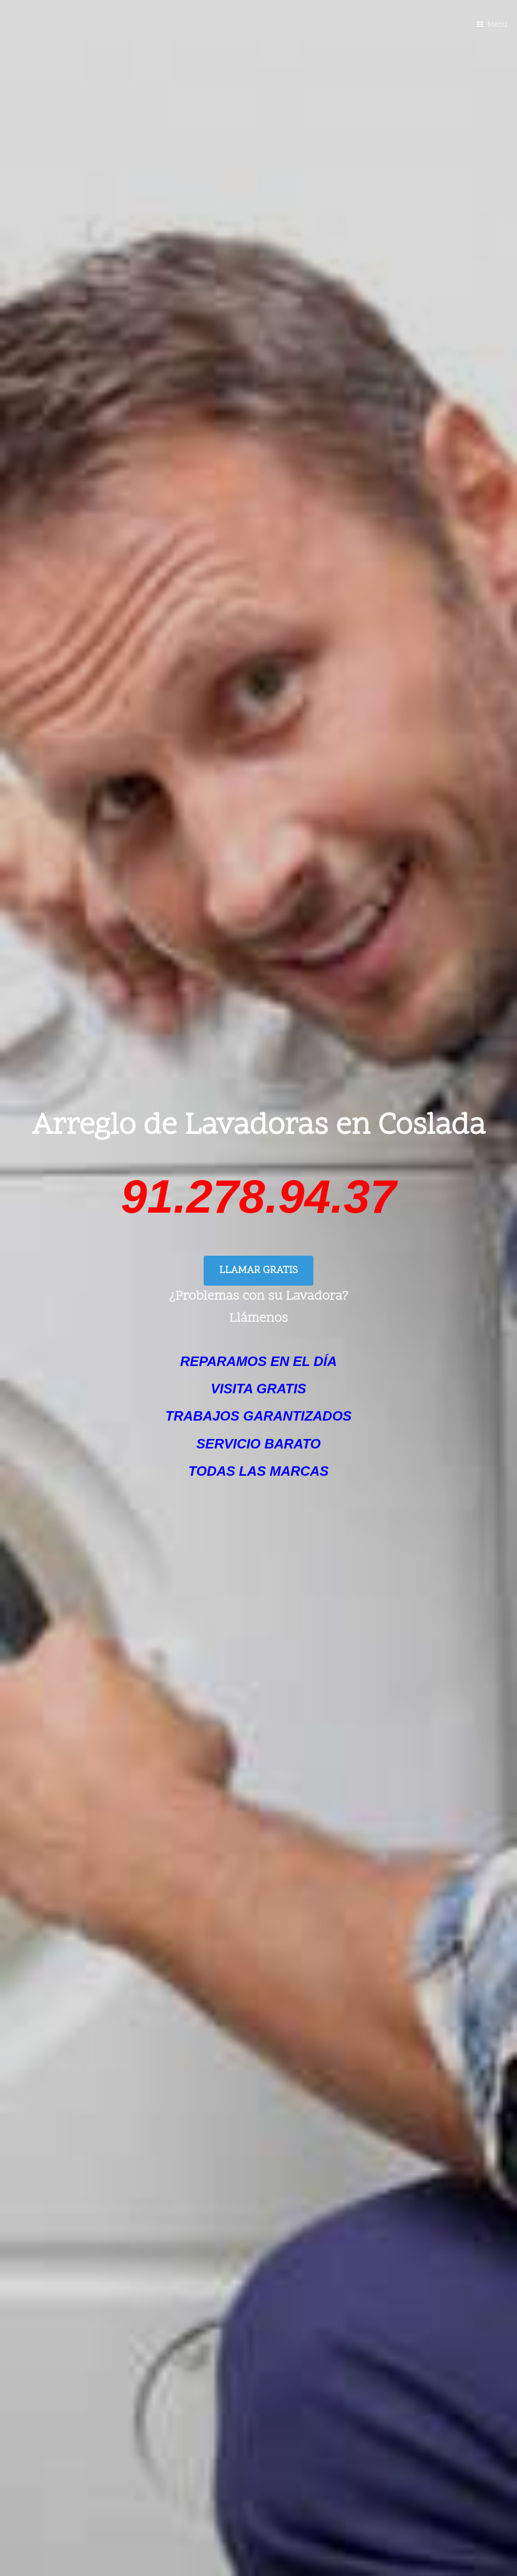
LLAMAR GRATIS (258, 1271)
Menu (498, 24)
